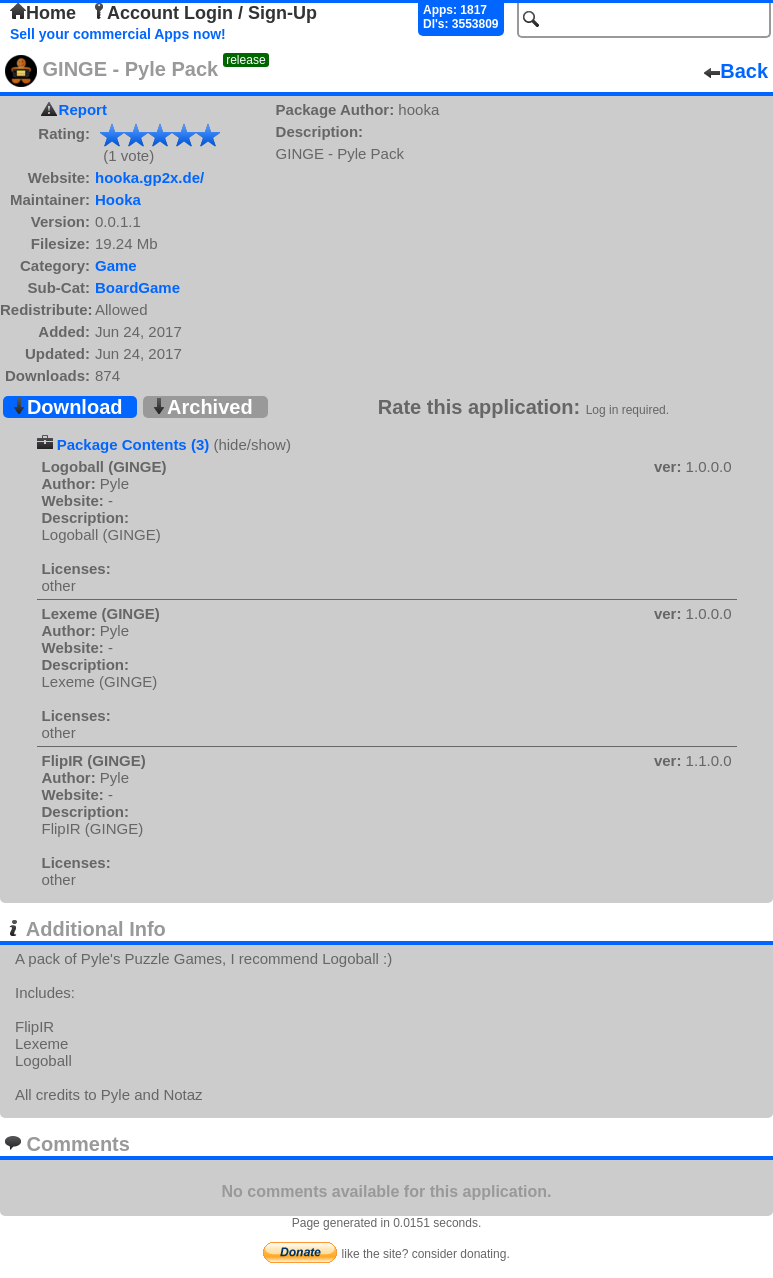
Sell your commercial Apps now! (118, 34)
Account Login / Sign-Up (204, 13)
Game (116, 265)
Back (736, 71)
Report (83, 109)
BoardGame (137, 287)
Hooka (118, 199)
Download (67, 407)
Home (43, 13)
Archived (202, 407)
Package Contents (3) (133, 444)
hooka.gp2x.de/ (149, 177)
